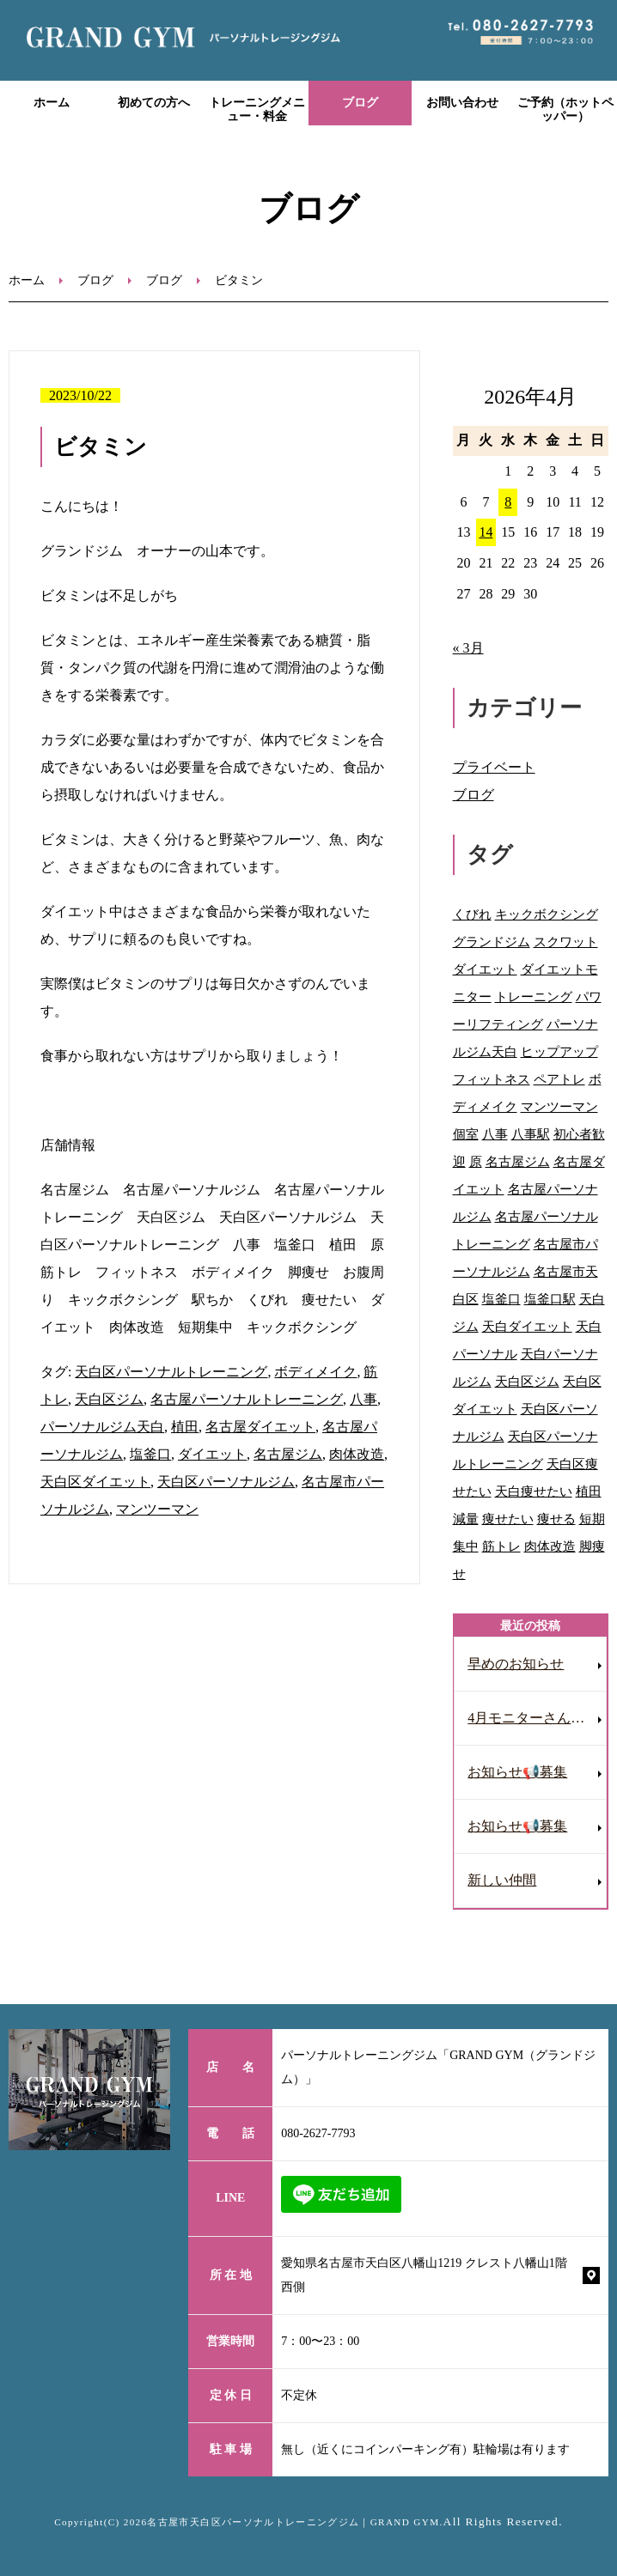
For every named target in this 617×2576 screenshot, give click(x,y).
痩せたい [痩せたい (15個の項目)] (508, 1518)
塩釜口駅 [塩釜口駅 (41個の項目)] (550, 1298)
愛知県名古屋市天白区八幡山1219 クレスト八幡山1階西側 (424, 2275)
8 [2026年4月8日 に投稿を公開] (507, 502)
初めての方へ (154, 102)
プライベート (494, 767)
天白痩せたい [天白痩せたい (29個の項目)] (533, 1491)
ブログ (360, 102)
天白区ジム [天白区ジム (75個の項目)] (527, 1381)
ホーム (52, 102)
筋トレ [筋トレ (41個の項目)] (501, 1546)
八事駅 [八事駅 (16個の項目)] (530, 1134)
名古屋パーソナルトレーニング (246, 1399)
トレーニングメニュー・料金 (257, 110)
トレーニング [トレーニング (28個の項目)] (533, 996)
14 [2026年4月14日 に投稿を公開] (485, 532)
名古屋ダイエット (260, 1426)
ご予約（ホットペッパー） (565, 110)
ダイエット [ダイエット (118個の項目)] (485, 969)
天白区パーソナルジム (226, 1481)
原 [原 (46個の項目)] (475, 1161)
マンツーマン (157, 1509)
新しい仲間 (501, 1880)
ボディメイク (315, 1371)
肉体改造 (356, 1454)
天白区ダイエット (95, 1481)
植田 (185, 1426)
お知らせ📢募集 (517, 1772)
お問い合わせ (462, 102)
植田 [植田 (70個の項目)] (589, 1491)
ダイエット (212, 1454)
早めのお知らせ (515, 1663)
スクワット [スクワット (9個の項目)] (566, 941)
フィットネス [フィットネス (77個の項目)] (491, 1079)
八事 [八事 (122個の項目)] (495, 1134)
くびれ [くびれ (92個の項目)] (472, 914)
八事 (363, 1399)
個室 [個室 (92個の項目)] (466, 1134)
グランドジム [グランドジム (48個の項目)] (491, 941)
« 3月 (468, 648)
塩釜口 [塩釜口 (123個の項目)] (501, 1298)
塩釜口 (150, 1454)
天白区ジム (109, 1399)
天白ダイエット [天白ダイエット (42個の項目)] (527, 1326)
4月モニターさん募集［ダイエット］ (536, 1717)
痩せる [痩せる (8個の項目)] (556, 1518)
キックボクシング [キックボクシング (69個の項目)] (546, 914)
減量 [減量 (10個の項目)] (466, 1518)
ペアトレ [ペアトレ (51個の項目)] (559, 1079)
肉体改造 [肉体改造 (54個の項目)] (550, 1546)
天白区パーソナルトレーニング (171, 1371)
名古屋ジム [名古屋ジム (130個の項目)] (518, 1161)
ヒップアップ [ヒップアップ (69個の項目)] (559, 1051)
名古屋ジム (288, 1454)
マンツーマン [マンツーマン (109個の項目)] (559, 1106)
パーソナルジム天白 (102, 1426)
